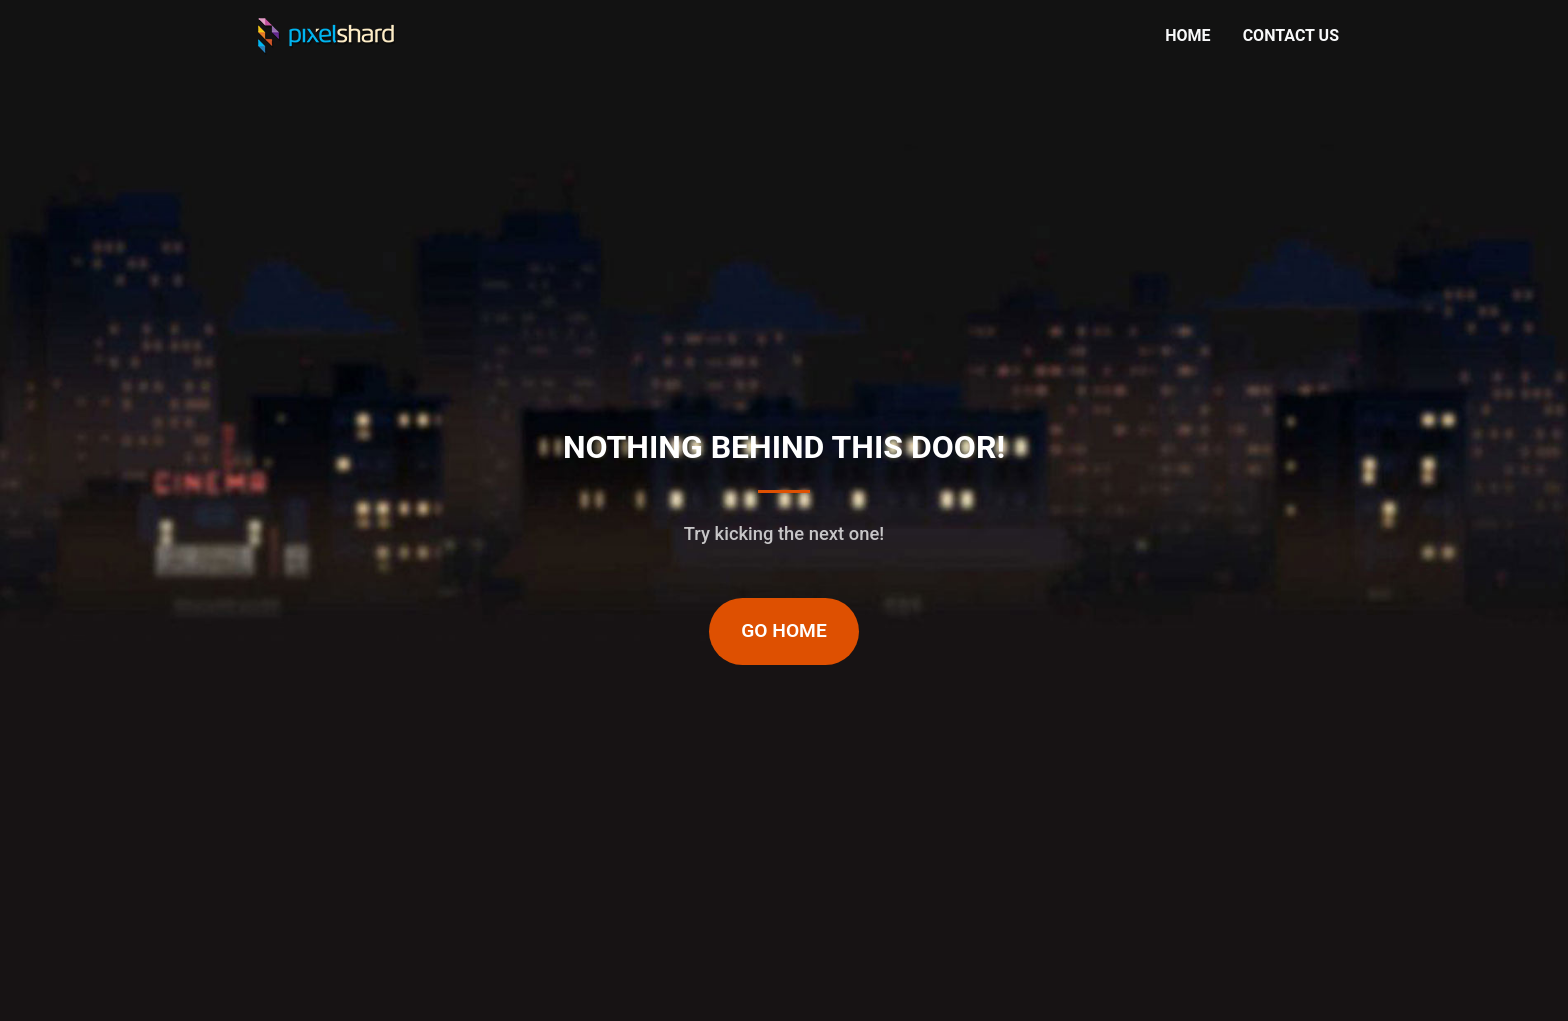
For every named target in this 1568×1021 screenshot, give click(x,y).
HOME (1187, 35)
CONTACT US (1291, 35)
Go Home (784, 630)
